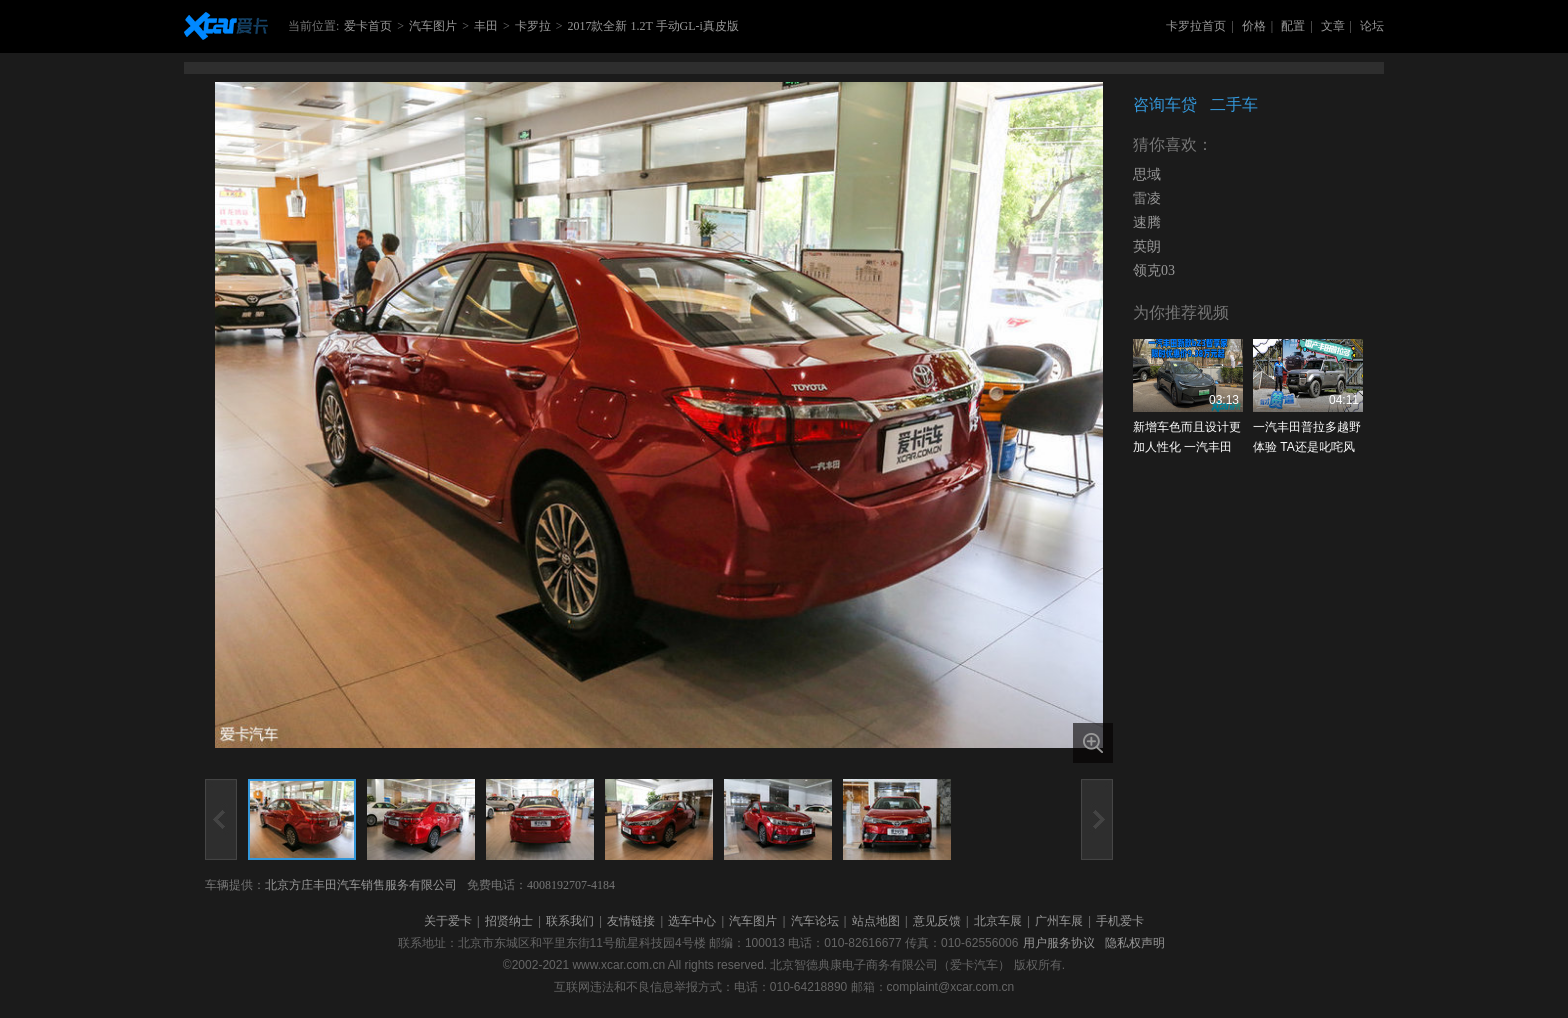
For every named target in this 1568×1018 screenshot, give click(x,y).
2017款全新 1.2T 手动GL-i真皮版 (652, 26)
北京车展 (998, 921)
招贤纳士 (509, 921)
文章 (1333, 26)
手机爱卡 (1120, 921)
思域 (1147, 174)
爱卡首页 (368, 26)
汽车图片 (433, 26)
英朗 (1147, 246)
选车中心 (692, 921)
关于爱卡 (448, 921)
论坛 (1372, 26)
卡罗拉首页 (1196, 26)
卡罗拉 (533, 26)
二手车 (1234, 104)
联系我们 (570, 921)
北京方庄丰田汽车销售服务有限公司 (361, 885)
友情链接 (631, 921)
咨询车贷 (1165, 104)
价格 (1254, 26)
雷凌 (1147, 198)
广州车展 (1059, 921)
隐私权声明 (1135, 943)
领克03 (1154, 270)
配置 (1293, 26)
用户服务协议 (1059, 943)
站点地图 (876, 921)
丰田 (486, 26)
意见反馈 (937, 921)
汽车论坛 (815, 921)
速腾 (1147, 222)
